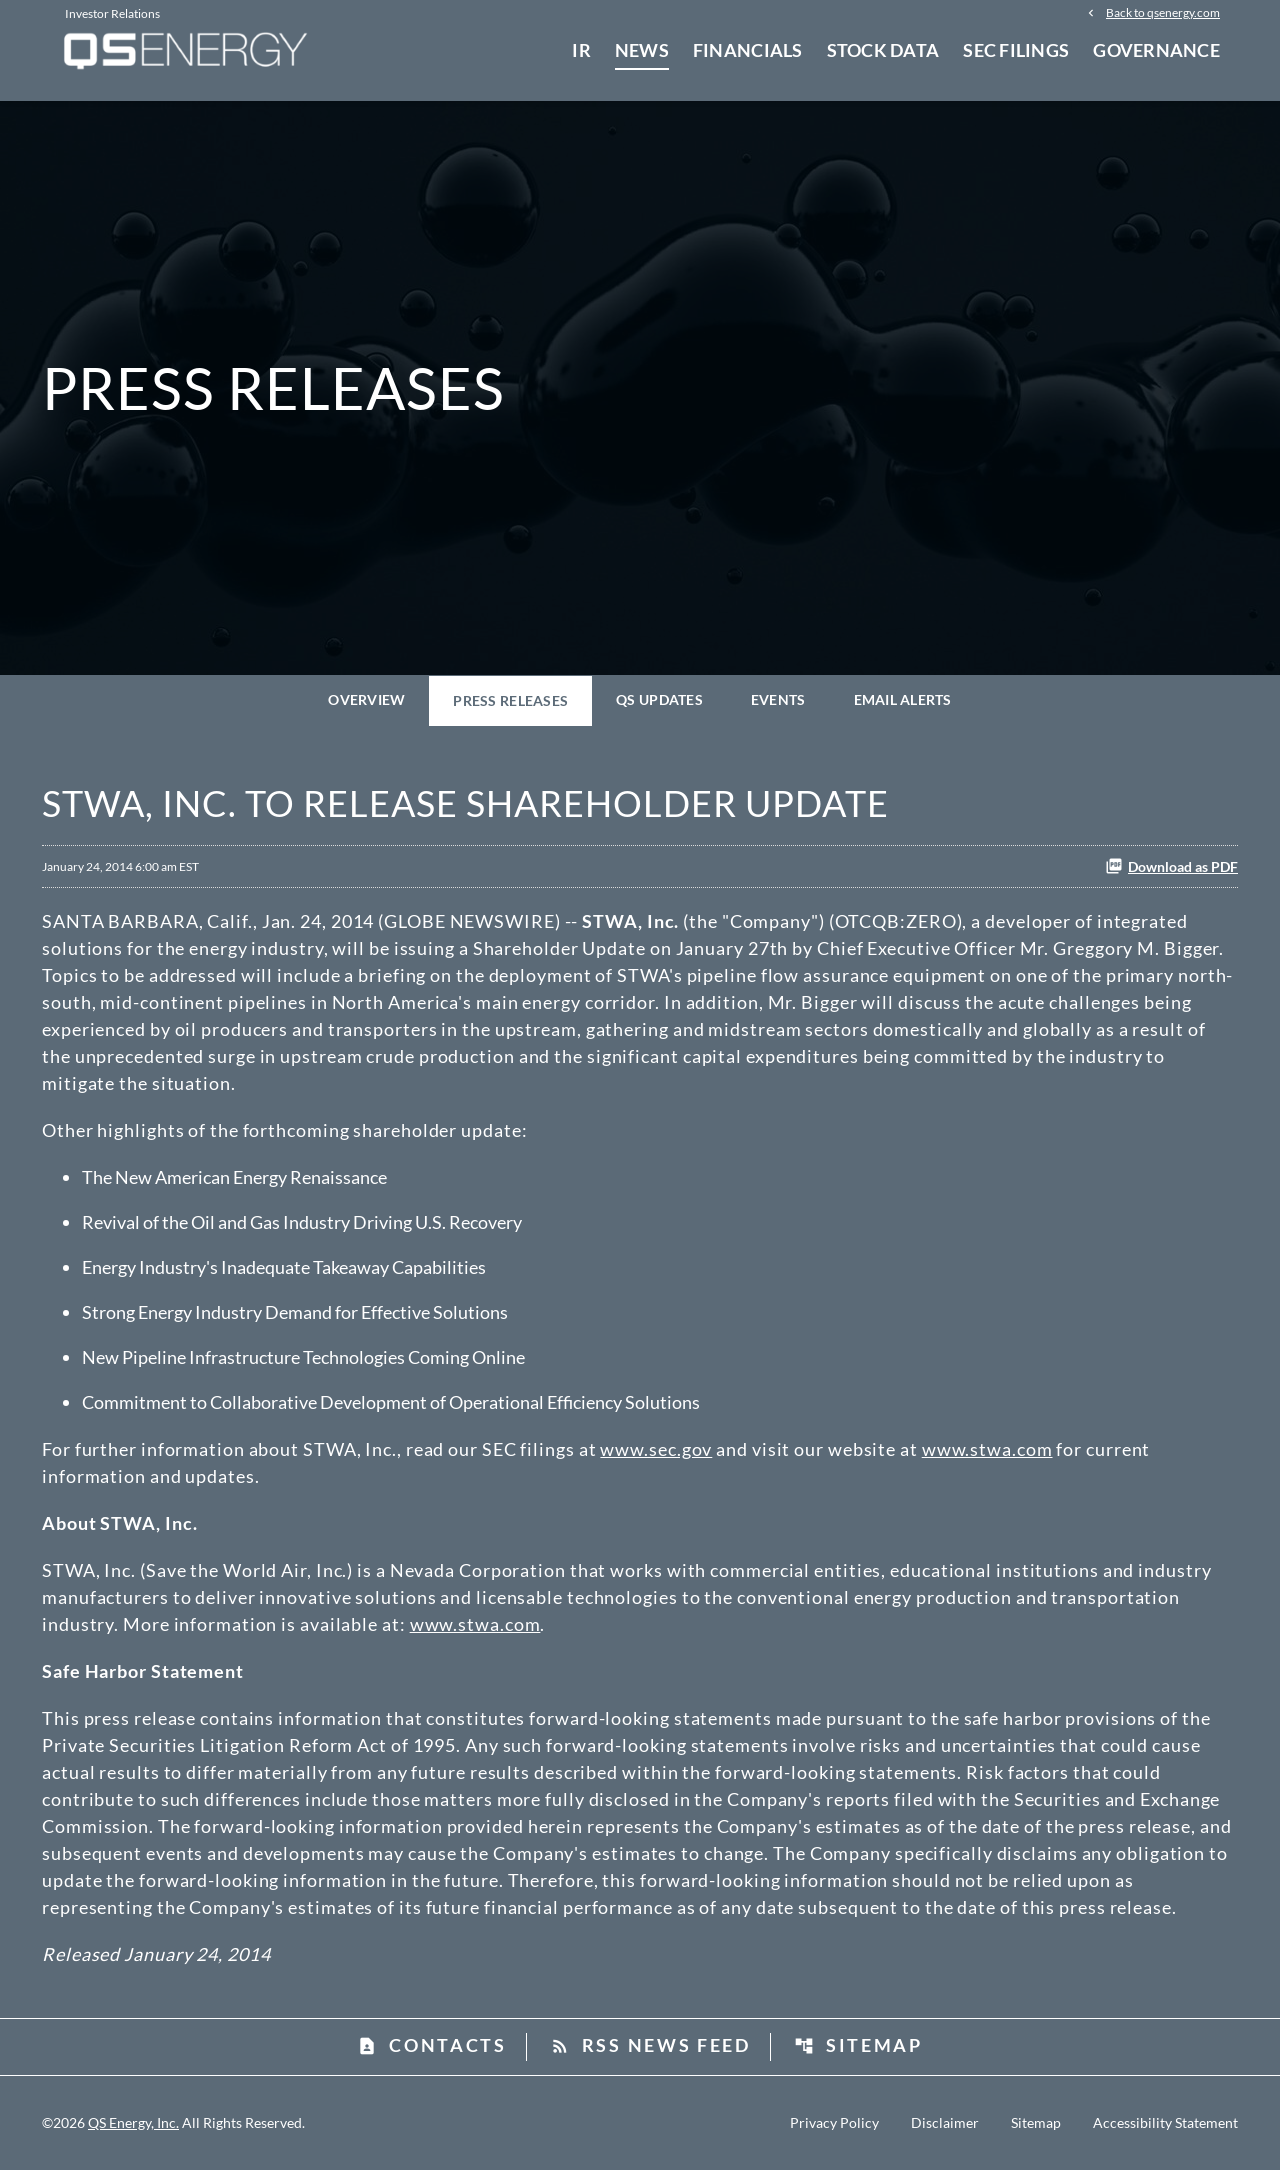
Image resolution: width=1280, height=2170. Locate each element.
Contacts (432, 2045)
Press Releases (510, 700)
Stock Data (883, 50)
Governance (1156, 50)
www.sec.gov (656, 1449)
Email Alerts (903, 699)
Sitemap (858, 2045)
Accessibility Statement (1165, 2123)
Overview (366, 699)
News (642, 50)
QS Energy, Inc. (133, 2122)
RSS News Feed (650, 2045)
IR (581, 50)
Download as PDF (1171, 866)
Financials (748, 50)
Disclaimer (945, 2123)
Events (778, 699)
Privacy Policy (834, 2123)
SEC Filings (1016, 50)
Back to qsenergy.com (1163, 12)
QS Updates (659, 699)
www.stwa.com (987, 1449)
